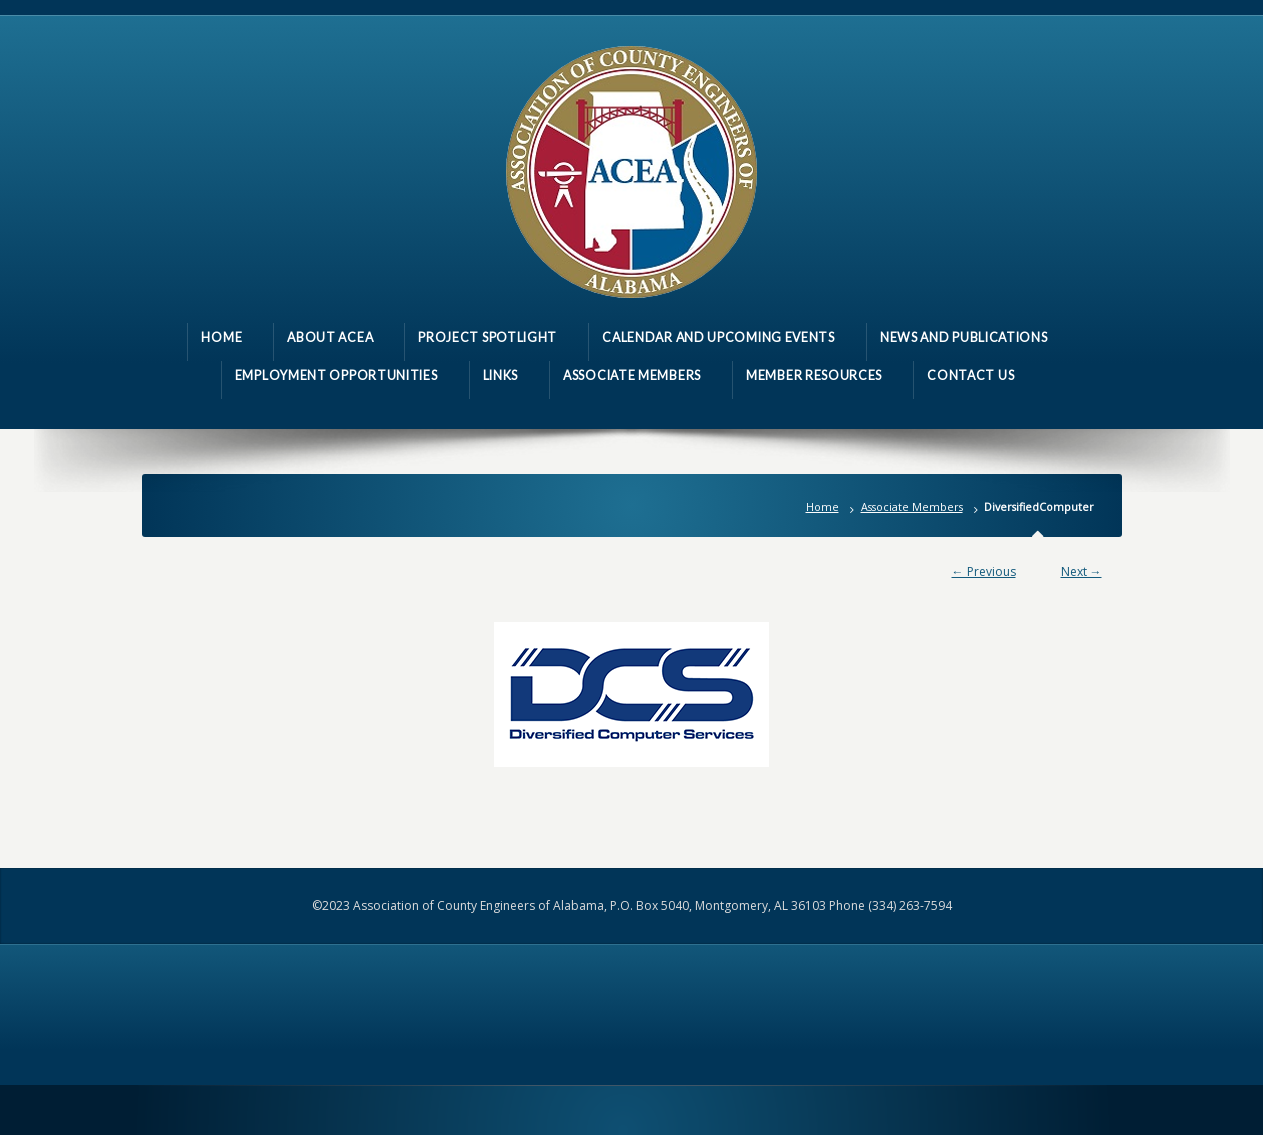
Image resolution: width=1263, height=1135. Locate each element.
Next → (1081, 571)
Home (822, 506)
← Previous (984, 571)
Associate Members (912, 506)
